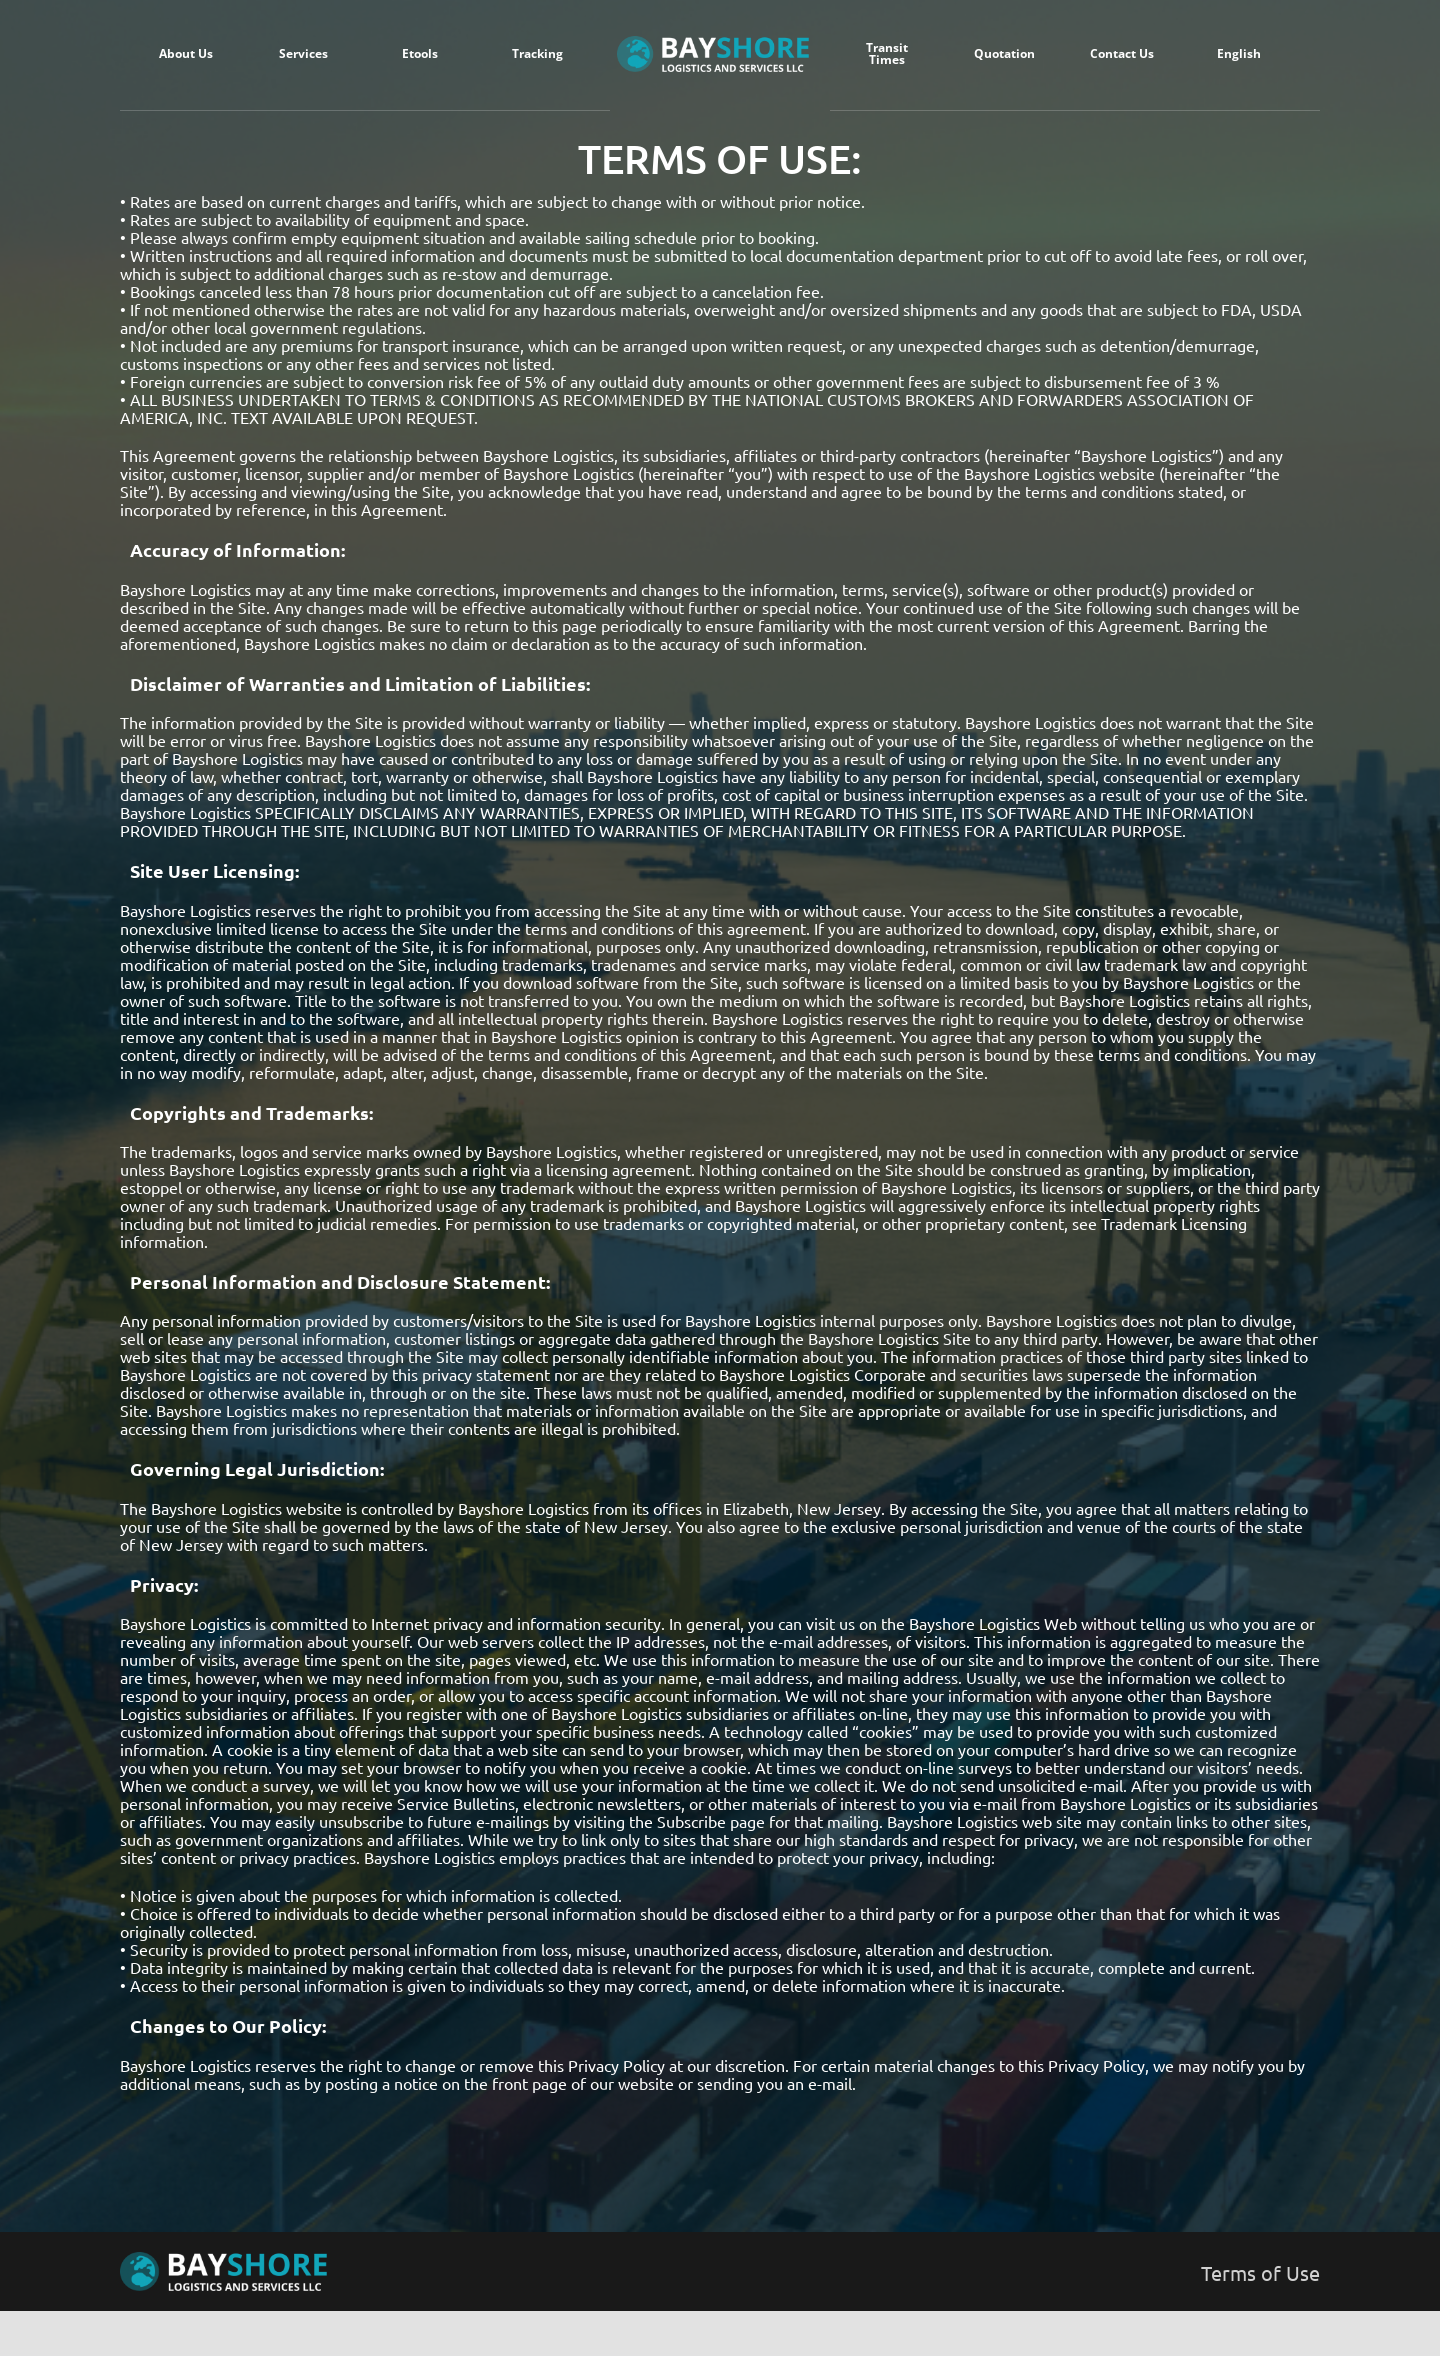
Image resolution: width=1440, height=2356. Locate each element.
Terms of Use (1260, 2272)
